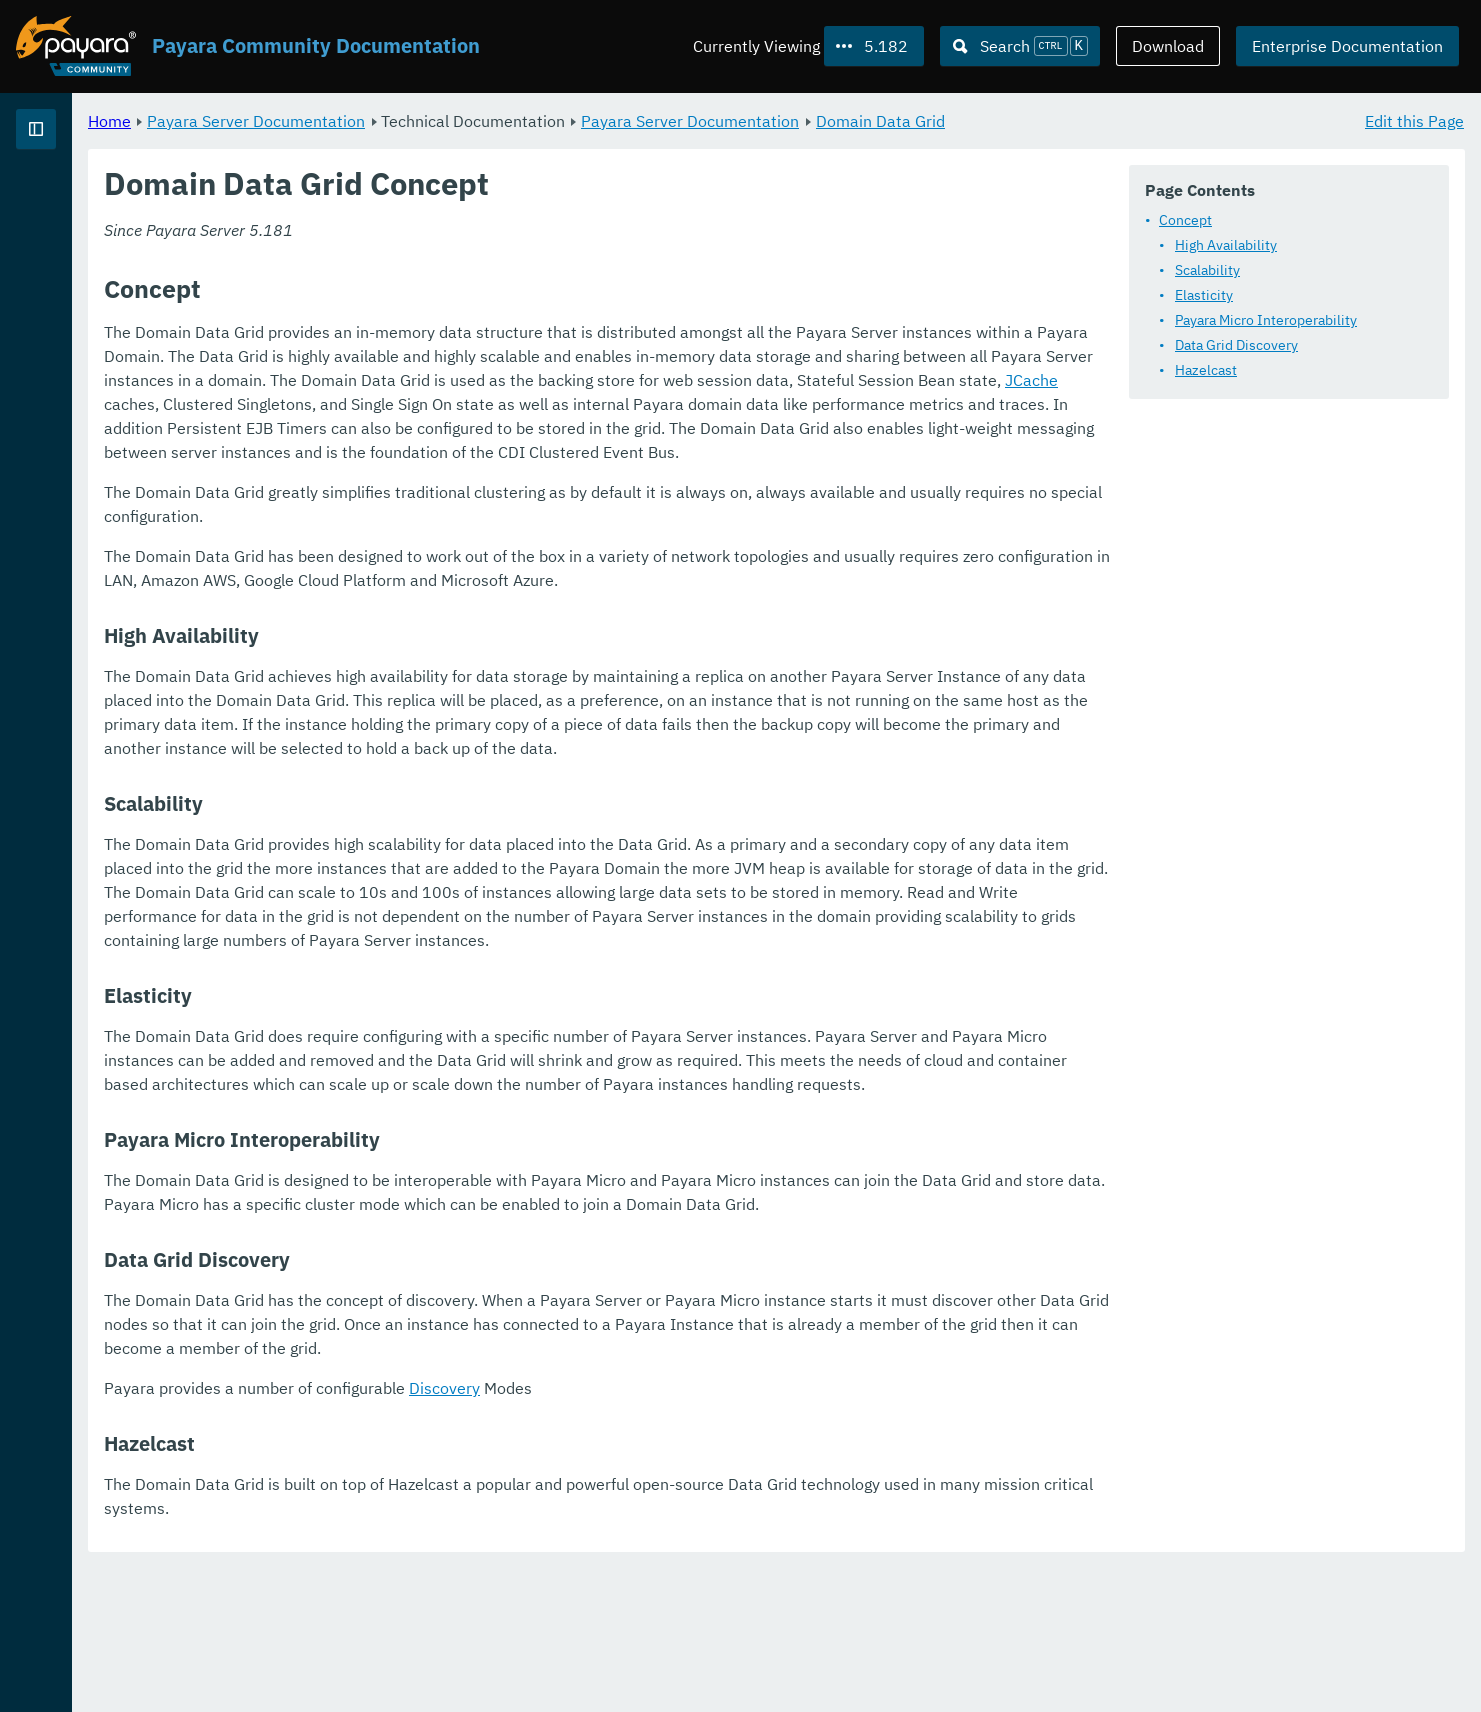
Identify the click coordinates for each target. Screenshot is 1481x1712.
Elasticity (1204, 295)
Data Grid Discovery (1236, 345)
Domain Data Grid (1129, 120)
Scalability (1207, 270)
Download (1168, 46)
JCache (1083, 404)
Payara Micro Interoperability (1266, 320)
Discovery (693, 1532)
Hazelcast (1206, 370)
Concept (1185, 220)
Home (358, 120)
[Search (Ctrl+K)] (1020, 46)
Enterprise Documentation (1347, 46)
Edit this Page (1414, 120)
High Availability (1226, 245)
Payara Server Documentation (505, 120)
